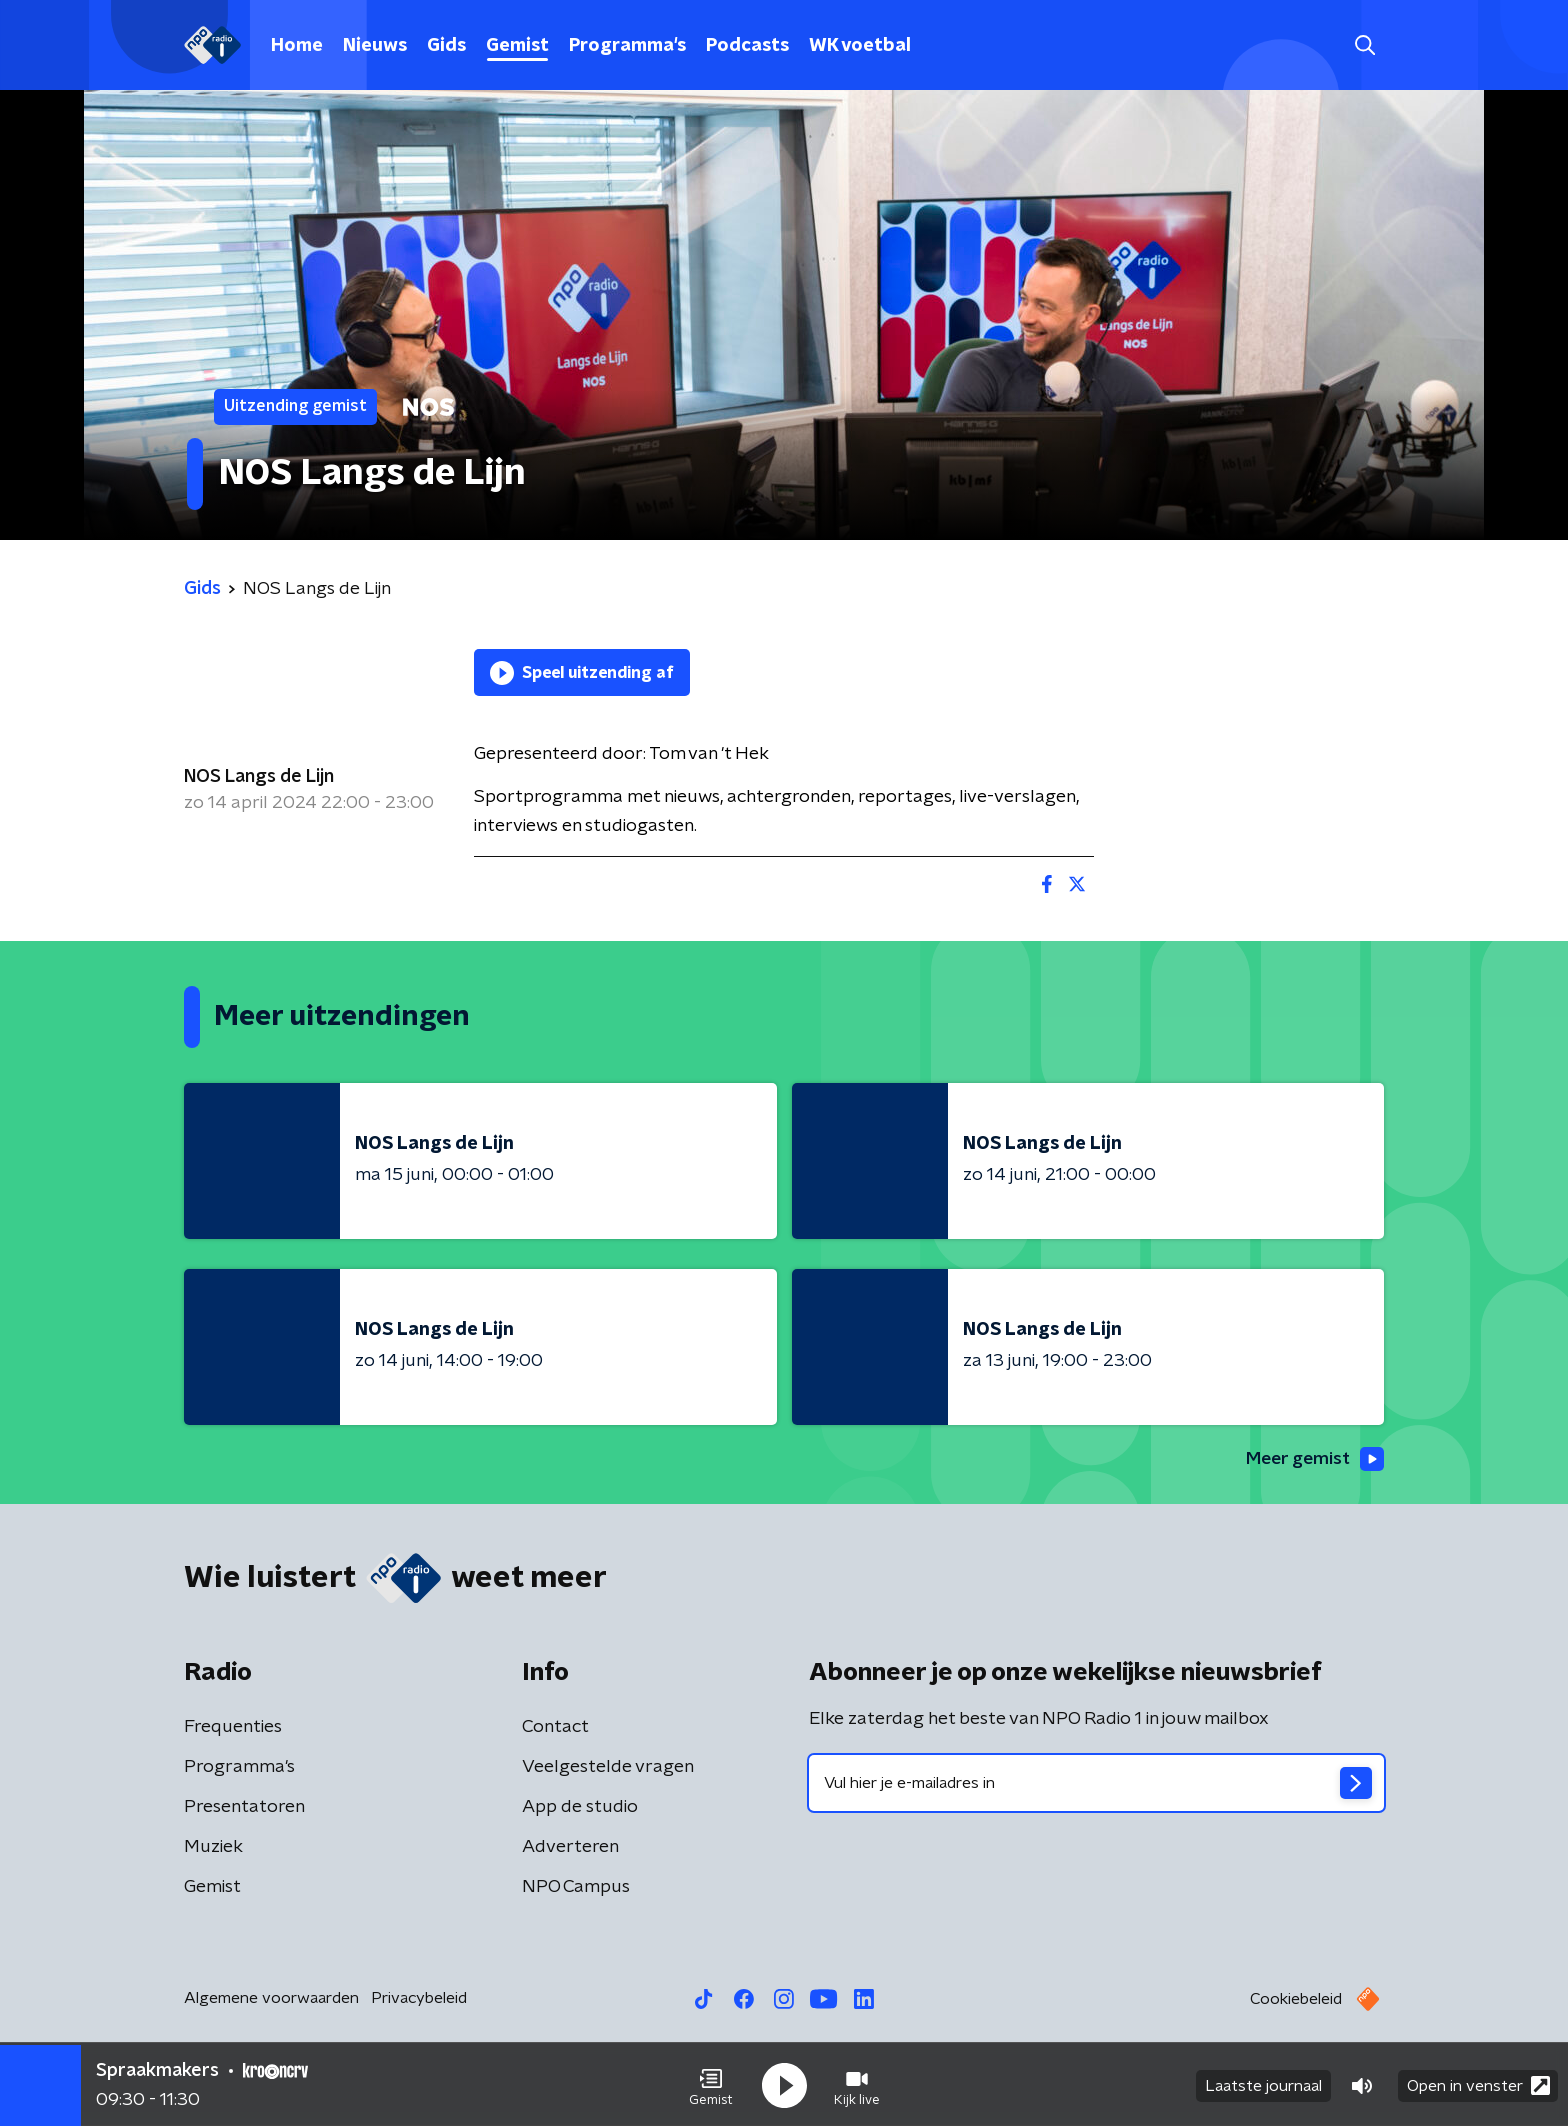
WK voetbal (860, 46)
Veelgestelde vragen (608, 1768)
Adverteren (570, 1848)
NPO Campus (576, 1888)
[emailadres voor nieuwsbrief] (1096, 1784)
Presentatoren (244, 1808)
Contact (555, 1728)
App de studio (580, 1808)
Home (297, 46)
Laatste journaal (1263, 2084)
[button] (711, 2084)
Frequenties (233, 1728)
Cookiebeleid (1296, 2000)
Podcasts (747, 46)
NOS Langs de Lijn (259, 777)
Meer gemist (1313, 1460)
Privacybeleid (419, 1999)
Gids (446, 46)
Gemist (517, 46)
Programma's (627, 46)
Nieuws (375, 46)
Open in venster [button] (1478, 2083)
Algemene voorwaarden (271, 1999)
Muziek (213, 1848)
